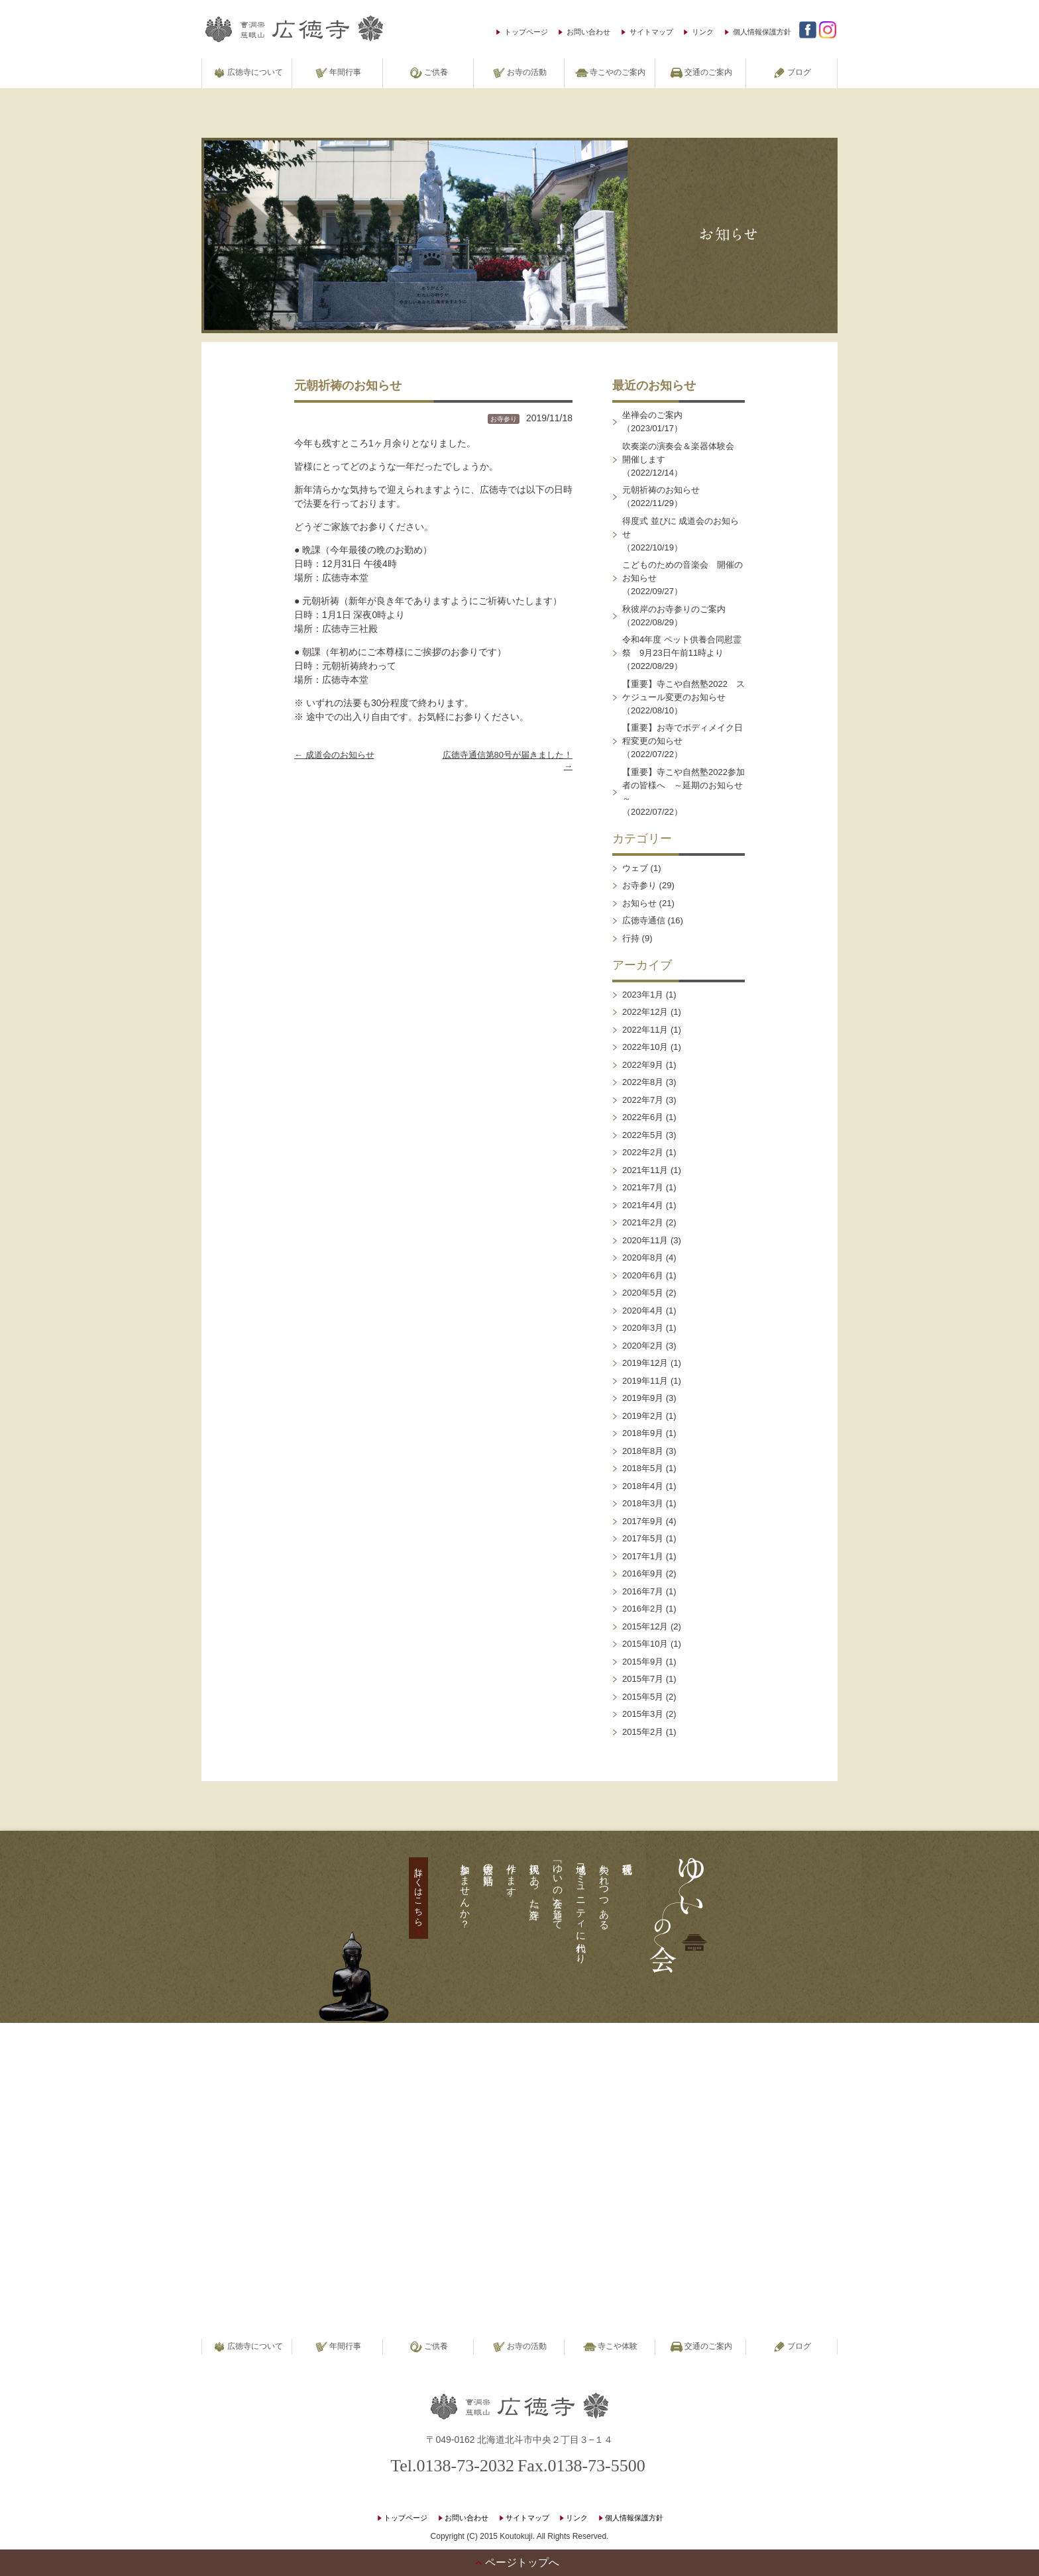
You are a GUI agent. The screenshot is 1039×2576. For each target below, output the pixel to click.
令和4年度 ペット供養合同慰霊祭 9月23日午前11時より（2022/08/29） (681, 653)
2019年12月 (645, 1363)
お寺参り (503, 419)
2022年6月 (642, 1117)
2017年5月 (642, 1538)
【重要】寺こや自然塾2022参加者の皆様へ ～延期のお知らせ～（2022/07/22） (683, 792)
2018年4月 (642, 1486)
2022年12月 (645, 1012)
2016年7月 (642, 1591)
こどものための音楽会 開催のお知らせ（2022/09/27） (682, 578)
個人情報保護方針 (762, 32)
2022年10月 (645, 1047)
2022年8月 (642, 1082)
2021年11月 (645, 1170)
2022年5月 (642, 1135)
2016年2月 (642, 1609)
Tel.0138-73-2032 (452, 2465)
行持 (630, 938)
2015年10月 (645, 1644)
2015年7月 (642, 1679)
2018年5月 (642, 1468)
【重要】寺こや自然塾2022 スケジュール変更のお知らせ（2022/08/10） (683, 697)
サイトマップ (651, 32)
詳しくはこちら (418, 1892)
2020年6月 (642, 1275)
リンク (703, 32)
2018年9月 (642, 1433)
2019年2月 (642, 1416)
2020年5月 (642, 1293)
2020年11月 (645, 1240)
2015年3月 (642, 1714)
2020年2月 (642, 1346)
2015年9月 (642, 1662)
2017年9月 (642, 1521)
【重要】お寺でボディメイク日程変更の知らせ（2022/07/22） (682, 741)
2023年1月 (642, 995)
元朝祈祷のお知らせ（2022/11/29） (661, 496)
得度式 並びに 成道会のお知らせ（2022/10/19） (680, 534)
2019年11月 (645, 1381)
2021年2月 (642, 1222)
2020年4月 (642, 1310)
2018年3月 (642, 1503)
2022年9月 (642, 1065)
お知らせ (639, 903)
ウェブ (635, 868)
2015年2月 (642, 1732)
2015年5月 (642, 1697)
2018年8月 (642, 1451)
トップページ (526, 32)
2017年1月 (642, 1556)
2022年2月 (642, 1152)
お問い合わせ (588, 32)
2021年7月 (642, 1187)
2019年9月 (642, 1398)
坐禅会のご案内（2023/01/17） (652, 421)
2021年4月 (642, 1205)
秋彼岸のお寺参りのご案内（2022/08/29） (674, 615)
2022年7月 (642, 1100)
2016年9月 (642, 1573)
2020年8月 (642, 1257)
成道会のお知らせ (334, 755)
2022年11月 (645, 1030)
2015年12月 (645, 1626)
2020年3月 (642, 1328)
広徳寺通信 (643, 920)
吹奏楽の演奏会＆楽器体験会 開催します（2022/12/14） (682, 459)
